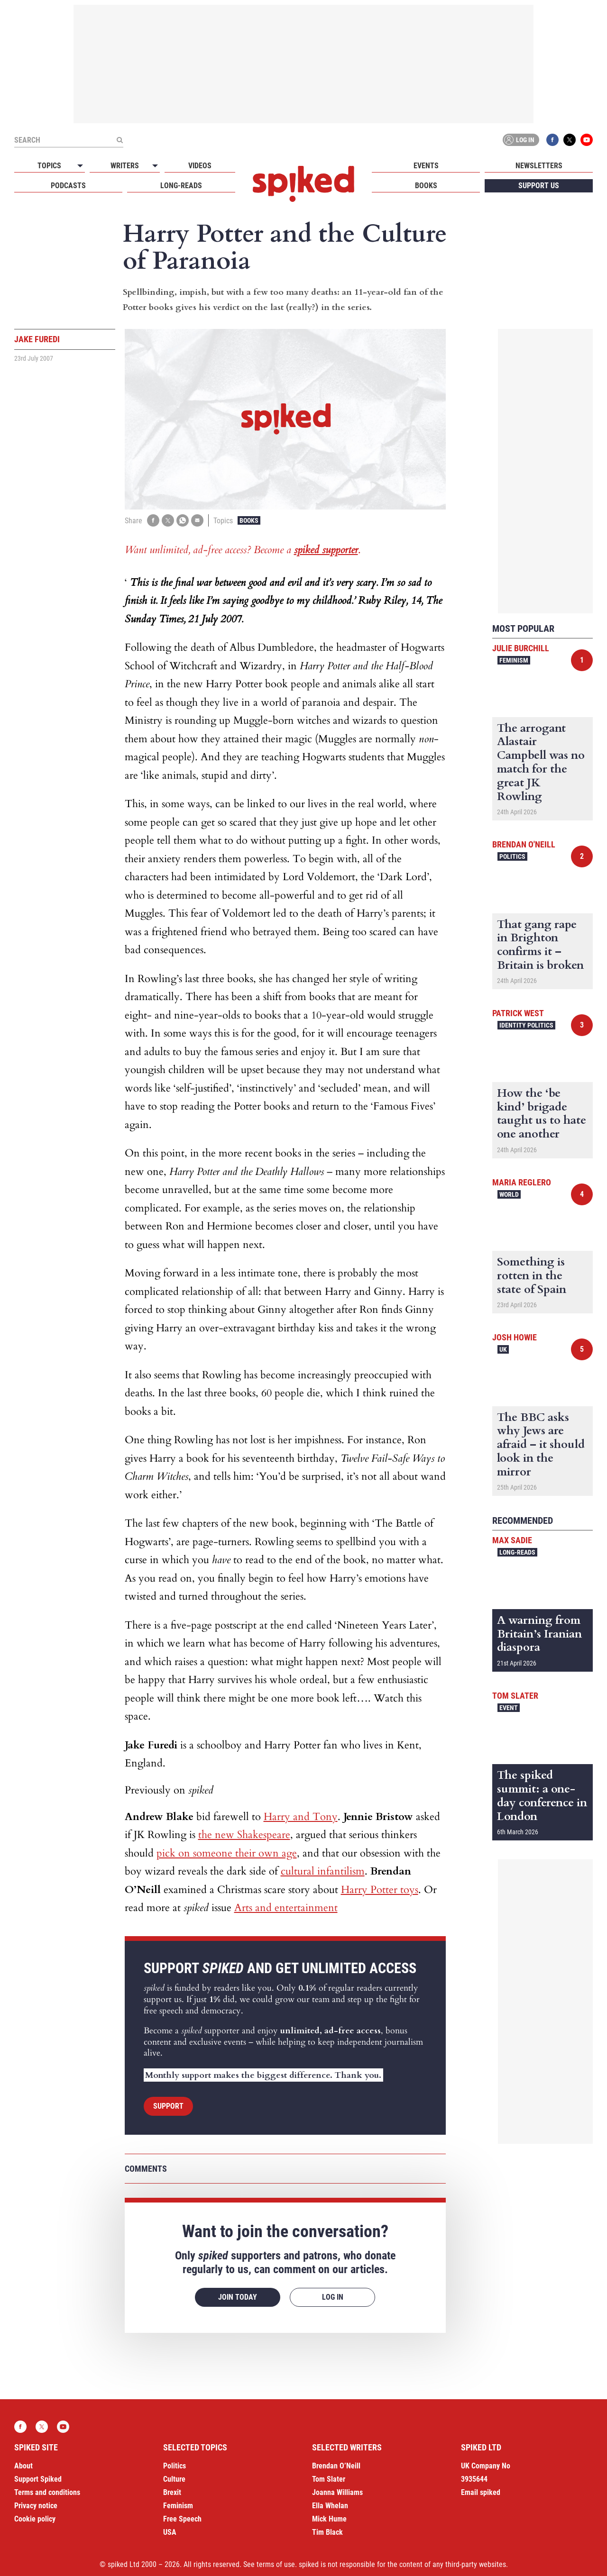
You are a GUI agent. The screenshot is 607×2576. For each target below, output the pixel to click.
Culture (174, 2479)
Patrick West (518, 1013)
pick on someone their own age (226, 1853)
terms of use (276, 2564)
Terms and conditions (47, 2492)
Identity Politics (526, 1025)
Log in (519, 140)
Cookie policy (34, 2518)
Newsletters (538, 165)
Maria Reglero (521, 1182)
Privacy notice (35, 2505)
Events (426, 165)
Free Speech (182, 2518)
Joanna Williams (337, 2492)
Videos (200, 165)
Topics (49, 165)
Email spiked (480, 2492)
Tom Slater (515, 1696)
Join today (237, 2297)
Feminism (513, 660)
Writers (124, 165)
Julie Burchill (520, 648)
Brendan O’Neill (336, 2465)
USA (169, 2532)
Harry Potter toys (379, 1890)
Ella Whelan (330, 2505)
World (509, 1194)
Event (508, 1707)
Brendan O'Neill (523, 844)
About (23, 2465)
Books (426, 185)
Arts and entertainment (286, 1908)
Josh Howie (514, 1337)
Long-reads (181, 185)
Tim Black (327, 2532)
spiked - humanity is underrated (303, 184)
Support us (538, 185)
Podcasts (68, 185)
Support (168, 2106)
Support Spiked (38, 2479)
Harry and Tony (301, 1817)
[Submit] (119, 140)
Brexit (172, 2492)
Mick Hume (329, 2518)
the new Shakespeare (244, 1835)
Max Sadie (512, 1540)
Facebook (552, 140)
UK (503, 1349)
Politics (512, 856)
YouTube (586, 140)
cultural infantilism (323, 1871)
